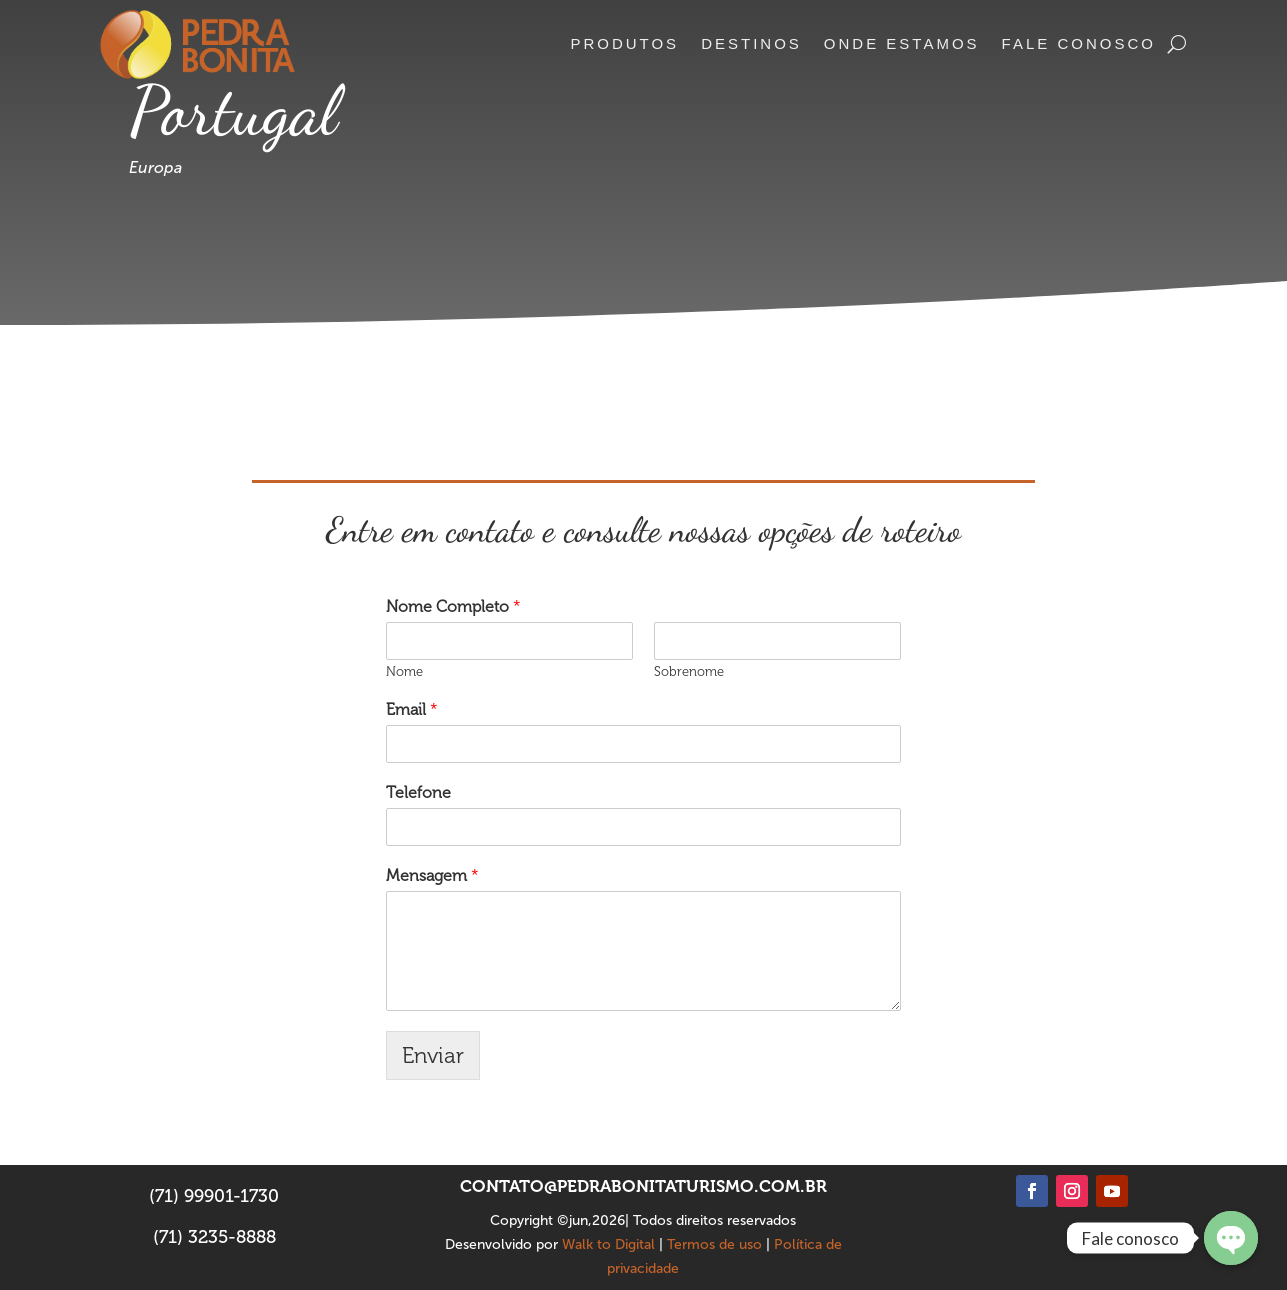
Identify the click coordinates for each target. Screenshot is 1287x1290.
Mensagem (432, 875)
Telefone (418, 792)
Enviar (433, 1055)
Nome (404, 671)
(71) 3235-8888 (214, 1237)
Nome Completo (453, 606)
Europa (155, 167)
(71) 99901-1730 (214, 1196)
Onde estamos (902, 43)
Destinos (751, 43)
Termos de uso (714, 1244)
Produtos (624, 43)
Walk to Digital (608, 1244)
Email (412, 709)
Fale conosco (1079, 43)
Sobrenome (689, 671)
